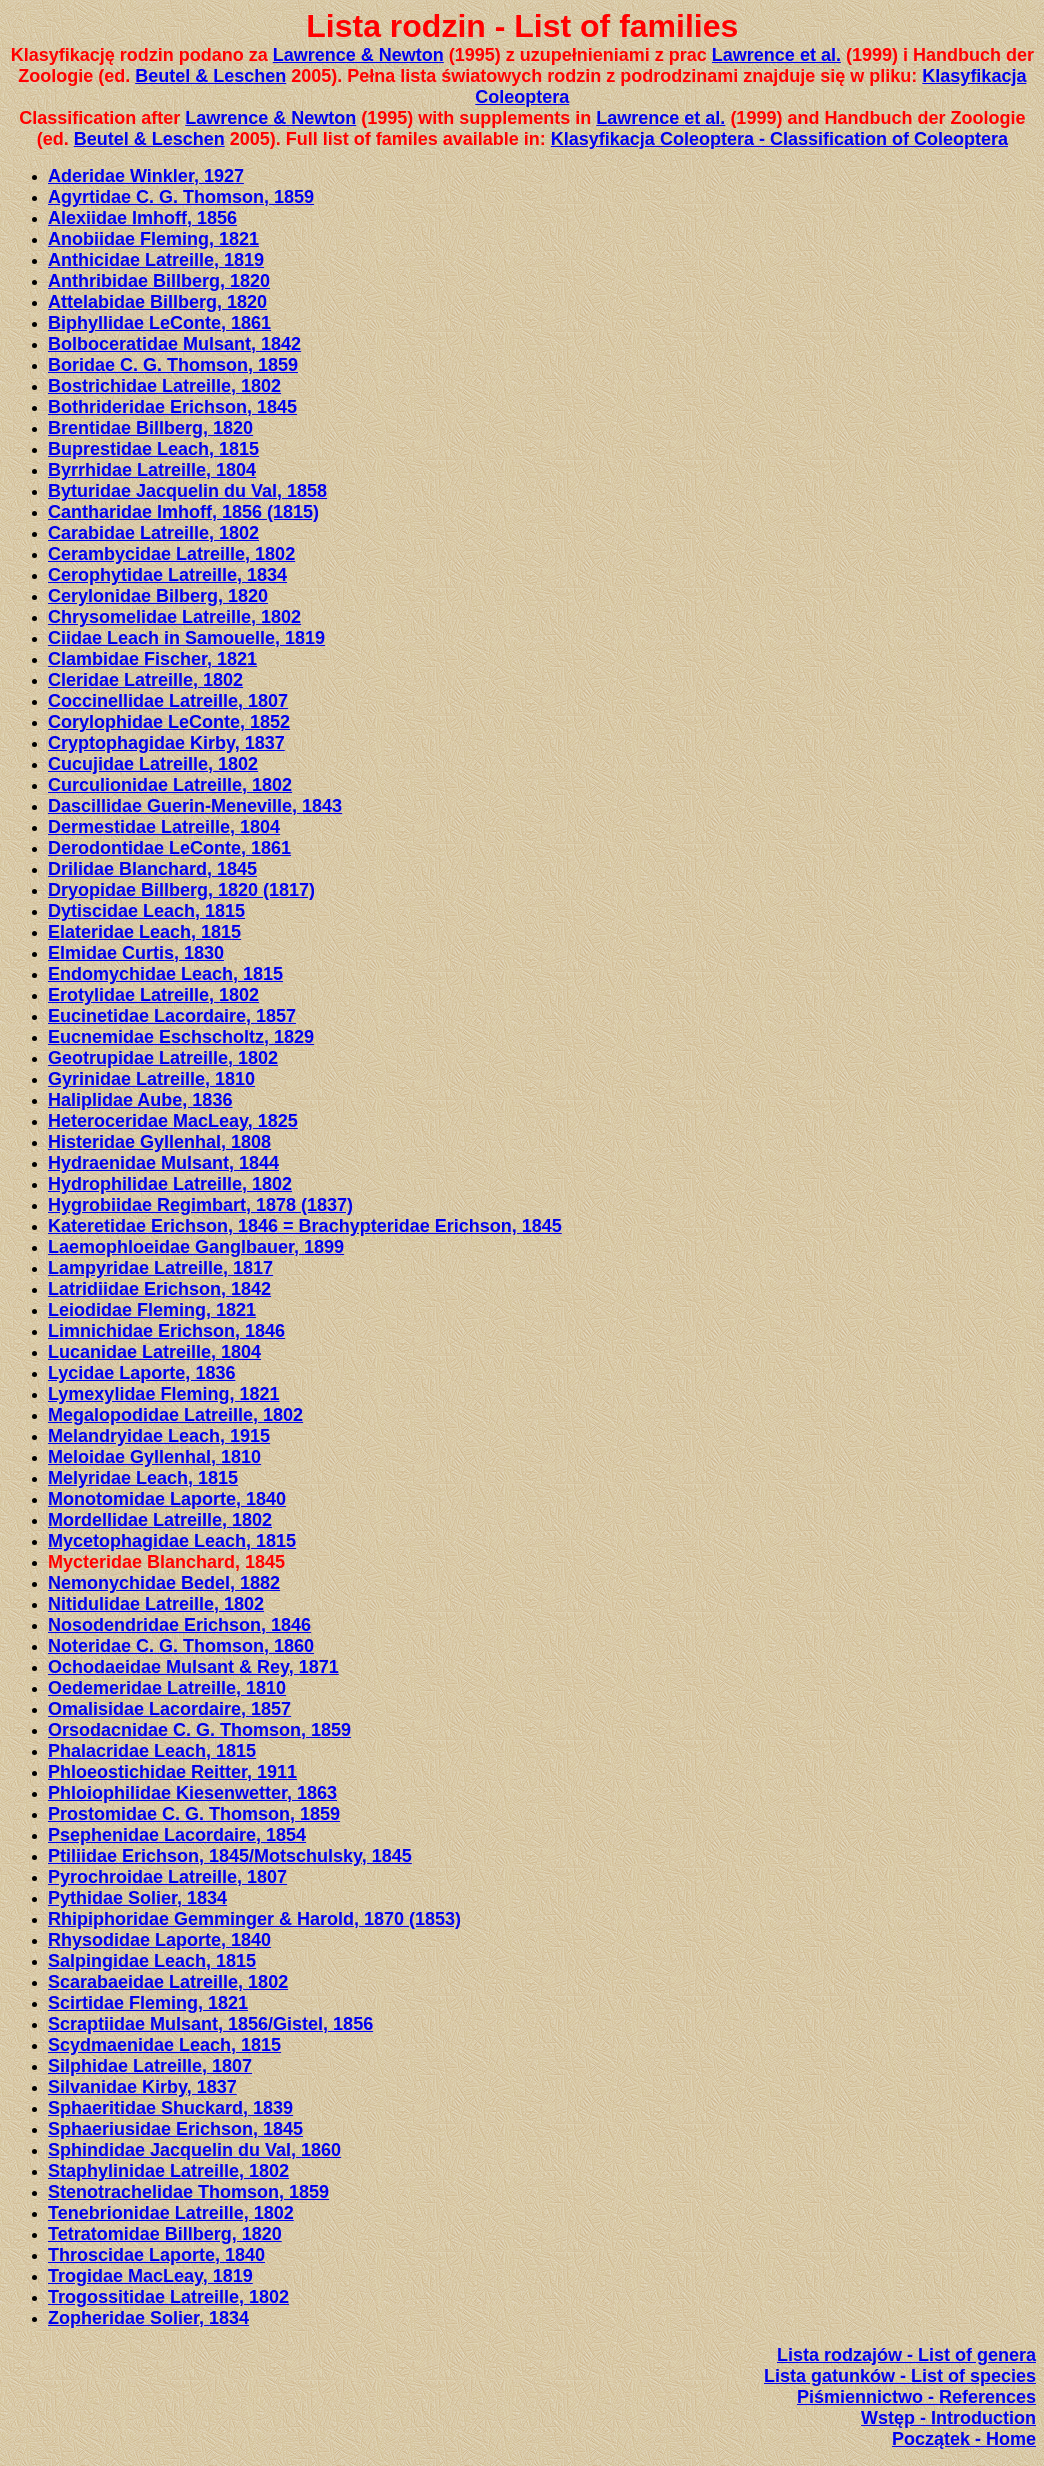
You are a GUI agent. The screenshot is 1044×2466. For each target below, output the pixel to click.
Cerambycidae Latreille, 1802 (171, 554)
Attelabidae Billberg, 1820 (157, 302)
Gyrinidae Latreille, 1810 (151, 1079)
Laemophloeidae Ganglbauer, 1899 (196, 1247)
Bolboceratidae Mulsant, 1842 (174, 344)
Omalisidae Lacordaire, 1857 (169, 1709)
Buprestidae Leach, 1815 (153, 449)
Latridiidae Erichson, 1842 (159, 1289)
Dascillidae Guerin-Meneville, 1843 (195, 806)
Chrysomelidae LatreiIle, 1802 (174, 617)
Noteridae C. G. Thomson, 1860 (181, 1646)
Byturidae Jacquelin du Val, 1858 (187, 491)
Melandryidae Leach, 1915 (159, 1436)
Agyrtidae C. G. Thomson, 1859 (181, 197)
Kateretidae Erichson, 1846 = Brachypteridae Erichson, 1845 (305, 1226)
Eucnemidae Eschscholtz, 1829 (181, 1037)
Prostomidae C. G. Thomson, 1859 (194, 1814)
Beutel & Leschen (210, 76)
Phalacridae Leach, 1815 (152, 1751)
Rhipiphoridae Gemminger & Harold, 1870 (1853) (254, 1919)
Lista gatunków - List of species (900, 2376)
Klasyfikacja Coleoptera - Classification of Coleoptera (779, 139)
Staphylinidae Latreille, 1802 (168, 2171)
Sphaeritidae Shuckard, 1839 (170, 2108)
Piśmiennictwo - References (916, 2397)
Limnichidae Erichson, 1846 (166, 1331)
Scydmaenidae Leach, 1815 (164, 2045)
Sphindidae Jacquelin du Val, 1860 (194, 2150)
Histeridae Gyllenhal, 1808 (159, 1142)
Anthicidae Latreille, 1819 (156, 260)
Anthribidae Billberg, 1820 (159, 281)
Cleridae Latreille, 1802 (145, 680)
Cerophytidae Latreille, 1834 (167, 575)
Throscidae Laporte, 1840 (156, 2255)
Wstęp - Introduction (948, 2418)
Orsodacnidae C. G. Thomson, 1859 (199, 1730)
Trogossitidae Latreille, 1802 (168, 2297)
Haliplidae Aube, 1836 (140, 1100)
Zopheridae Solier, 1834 (148, 2318)
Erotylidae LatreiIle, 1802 (153, 995)
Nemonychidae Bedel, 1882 (164, 1583)
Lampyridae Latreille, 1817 (160, 1268)
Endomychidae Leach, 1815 (165, 974)
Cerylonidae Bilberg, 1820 (158, 596)
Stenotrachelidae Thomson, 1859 (188, 2192)
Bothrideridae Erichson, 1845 (172, 407)
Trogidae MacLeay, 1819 (150, 2276)
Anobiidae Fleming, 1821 (153, 239)
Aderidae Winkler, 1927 (146, 176)
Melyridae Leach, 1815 (143, 1478)
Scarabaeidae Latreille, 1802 (168, 1982)
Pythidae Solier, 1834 (137, 1898)
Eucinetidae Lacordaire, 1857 (172, 1016)
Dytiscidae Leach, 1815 (146, 911)
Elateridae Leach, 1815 (144, 932)
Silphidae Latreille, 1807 (150, 2066)
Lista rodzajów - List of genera (906, 2355)
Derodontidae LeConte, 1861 (169, 848)
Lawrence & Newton (358, 55)
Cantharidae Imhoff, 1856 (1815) (183, 512)
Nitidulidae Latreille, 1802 (156, 1604)
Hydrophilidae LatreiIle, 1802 (170, 1184)
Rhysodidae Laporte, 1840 (159, 1940)
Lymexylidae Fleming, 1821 (163, 1394)
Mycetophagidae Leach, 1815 (172, 1541)
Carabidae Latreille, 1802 (153, 533)
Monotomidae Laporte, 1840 (167, 1499)
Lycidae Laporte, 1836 (141, 1373)
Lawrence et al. (776, 55)
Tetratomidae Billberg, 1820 (165, 2234)
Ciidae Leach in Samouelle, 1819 (186, 638)
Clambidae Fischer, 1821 (152, 659)
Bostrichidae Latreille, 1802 (164, 386)
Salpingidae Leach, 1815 (152, 1961)
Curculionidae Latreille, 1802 (170, 785)
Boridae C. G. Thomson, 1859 (173, 365)
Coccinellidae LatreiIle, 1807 (168, 701)
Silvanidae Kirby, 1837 (142, 2087)
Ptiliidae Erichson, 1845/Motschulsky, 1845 (230, 1856)
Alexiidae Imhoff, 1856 (142, 218)
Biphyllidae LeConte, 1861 (159, 323)
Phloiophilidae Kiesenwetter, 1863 (192, 1793)
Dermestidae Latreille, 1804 (164, 827)
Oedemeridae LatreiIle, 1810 (167, 1688)
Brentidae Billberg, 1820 (150, 428)
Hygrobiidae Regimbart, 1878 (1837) (200, 1205)
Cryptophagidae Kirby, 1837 (166, 743)
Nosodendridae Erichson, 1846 (179, 1625)
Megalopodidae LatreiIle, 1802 (175, 1415)
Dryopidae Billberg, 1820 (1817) (181, 890)
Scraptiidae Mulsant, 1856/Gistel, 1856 (210, 2024)
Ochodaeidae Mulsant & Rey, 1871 (193, 1667)
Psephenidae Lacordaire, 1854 (177, 1835)
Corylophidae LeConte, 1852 (169, 722)
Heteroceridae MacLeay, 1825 (173, 1121)
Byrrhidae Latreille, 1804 (152, 470)
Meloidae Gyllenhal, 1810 (154, 1457)
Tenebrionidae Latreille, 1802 (171, 2213)
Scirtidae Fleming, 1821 (148, 2003)
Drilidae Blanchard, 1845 (152, 869)
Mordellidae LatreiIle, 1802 (160, 1520)
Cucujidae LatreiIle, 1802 (153, 764)
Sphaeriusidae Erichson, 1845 (175, 2129)
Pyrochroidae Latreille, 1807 (167, 1877)
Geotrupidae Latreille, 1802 (163, 1058)
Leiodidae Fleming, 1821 (152, 1310)
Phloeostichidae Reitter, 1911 (172, 1772)
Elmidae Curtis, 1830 (136, 953)
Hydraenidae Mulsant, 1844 (163, 1163)
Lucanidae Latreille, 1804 (154, 1352)
